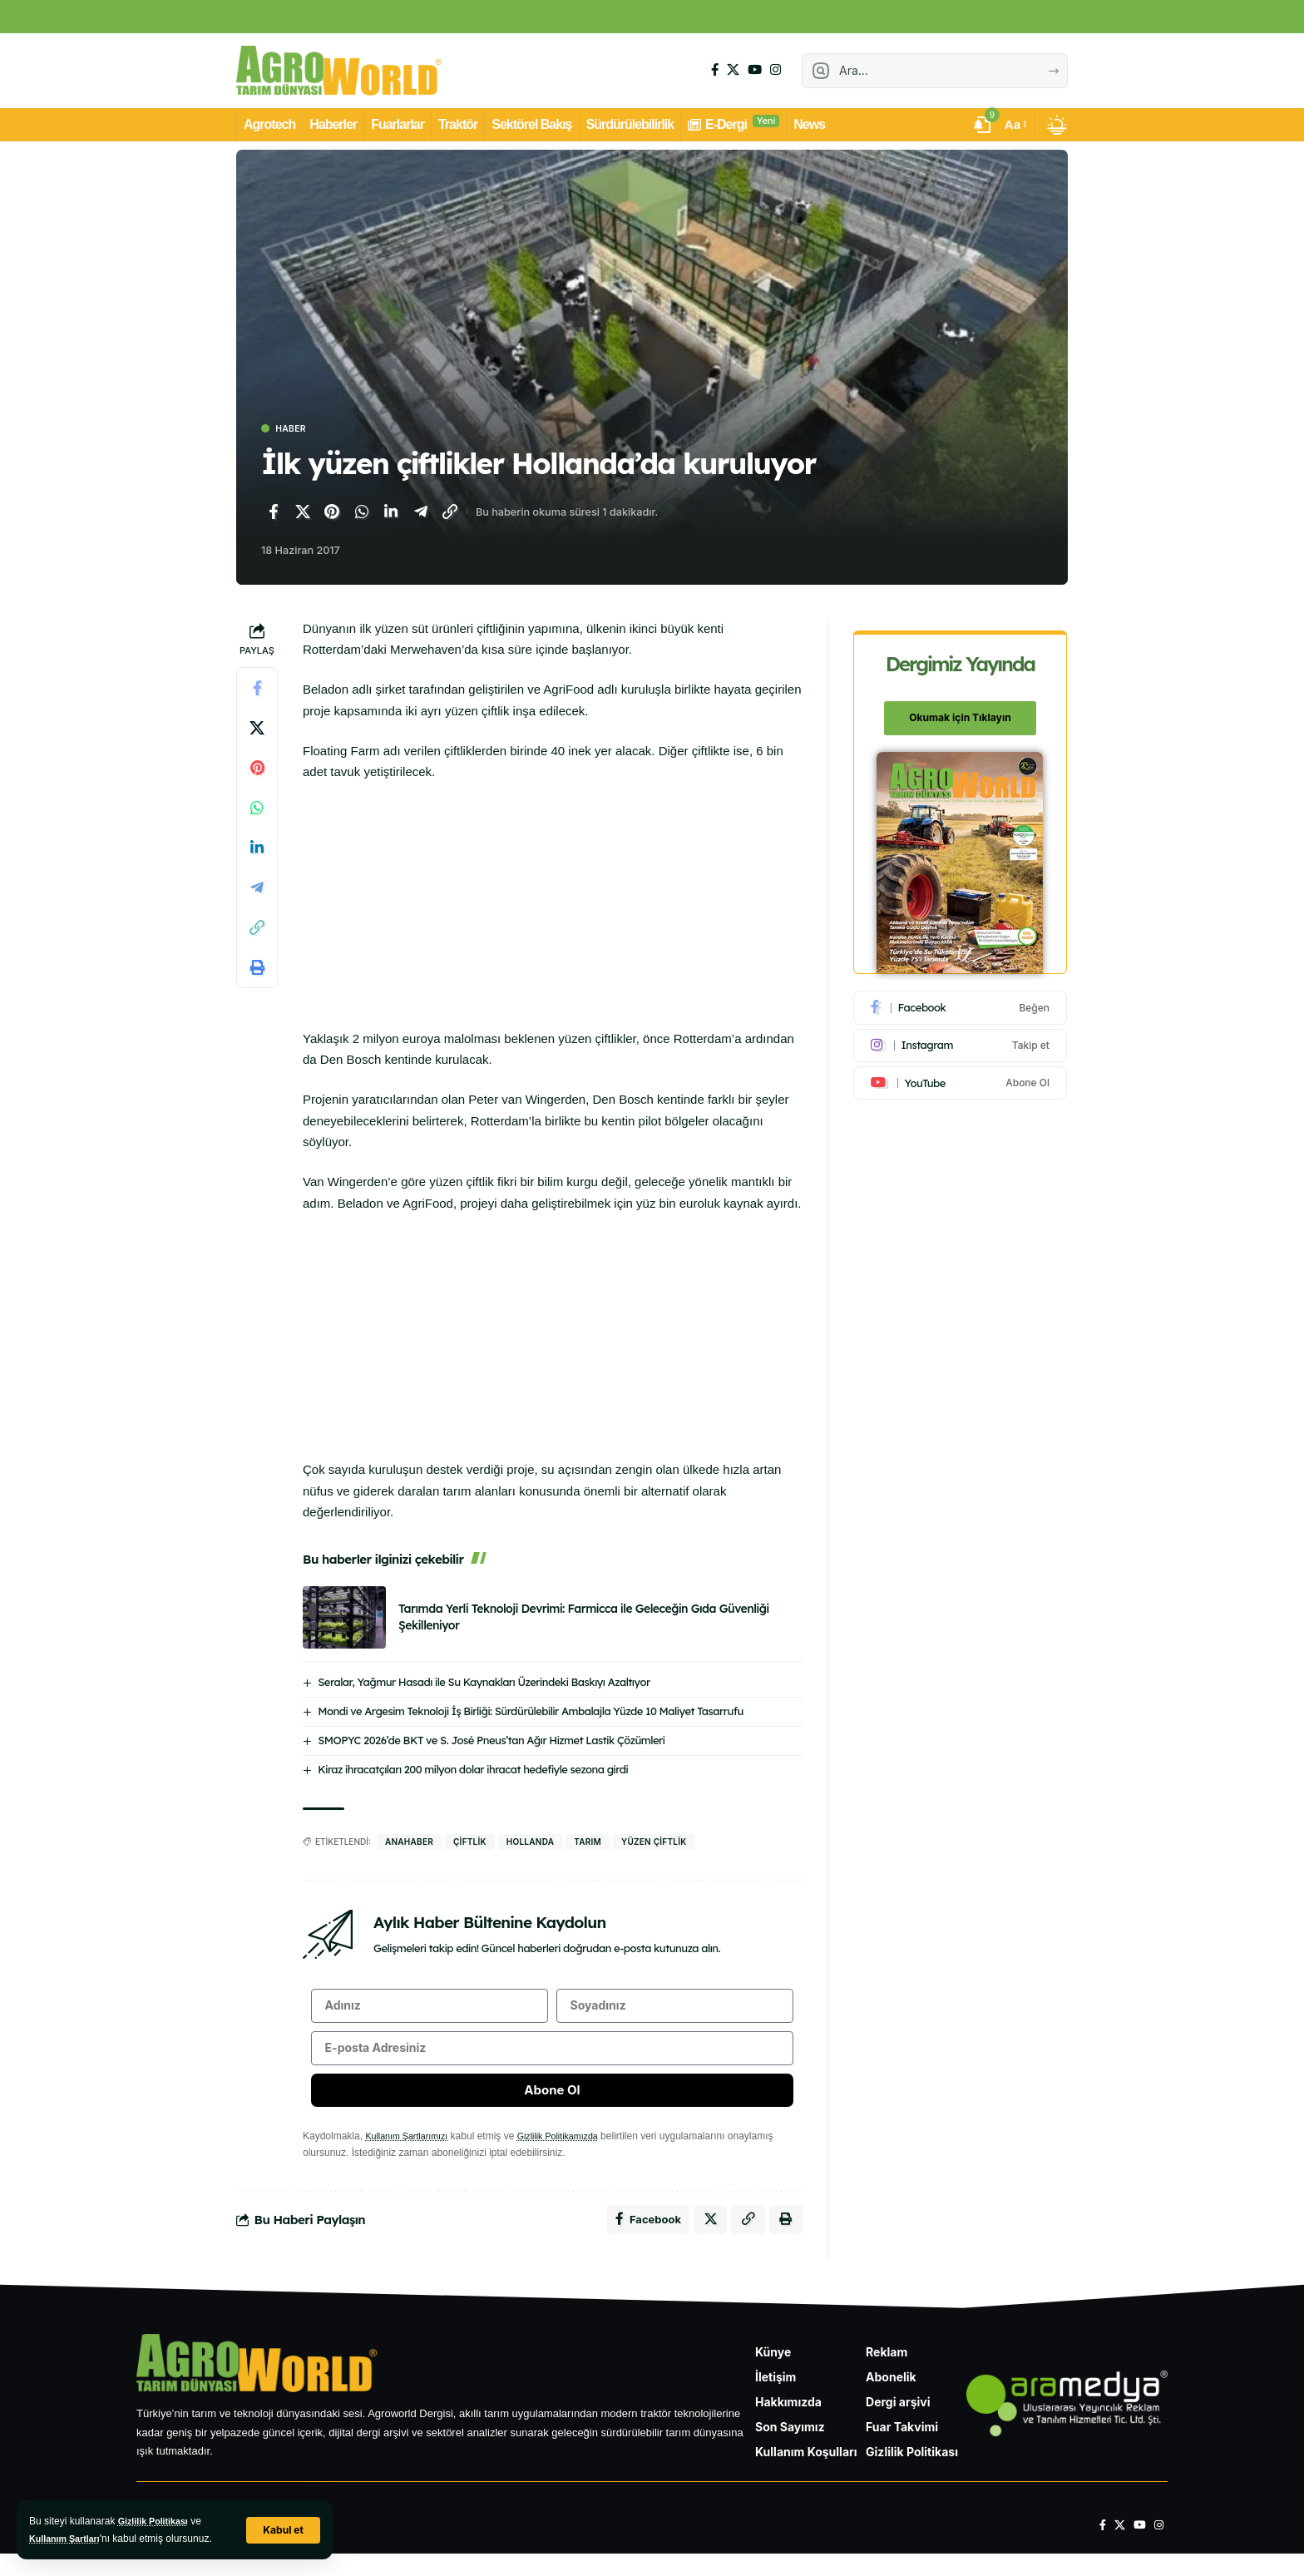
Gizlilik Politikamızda (572, 2152)
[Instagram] (775, 70)
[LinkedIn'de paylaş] (391, 514)
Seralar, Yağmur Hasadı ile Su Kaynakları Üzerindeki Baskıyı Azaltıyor (484, 1683)
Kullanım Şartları (68, 2538)
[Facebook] (715, 70)
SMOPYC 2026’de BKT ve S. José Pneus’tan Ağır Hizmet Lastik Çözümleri (491, 1741)
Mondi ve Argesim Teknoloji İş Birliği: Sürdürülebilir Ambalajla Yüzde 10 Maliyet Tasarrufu (530, 1712)
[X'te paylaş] (302, 514)
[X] (733, 70)
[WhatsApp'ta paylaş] (361, 514)
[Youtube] (961, 1073)
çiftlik (470, 1843)
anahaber (409, 1843)
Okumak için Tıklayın (961, 708)
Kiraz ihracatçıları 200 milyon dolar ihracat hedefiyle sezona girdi (473, 1770)
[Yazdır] (257, 970)
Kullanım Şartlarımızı (411, 2152)
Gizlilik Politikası (157, 2521)
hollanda (530, 1843)
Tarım (587, 1843)
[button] (282, 2530)
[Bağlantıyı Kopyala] (450, 514)
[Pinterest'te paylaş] (331, 514)
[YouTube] (754, 70)
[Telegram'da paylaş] (420, 514)
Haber (296, 429)
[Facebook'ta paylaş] (272, 514)
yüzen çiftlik (654, 1843)
